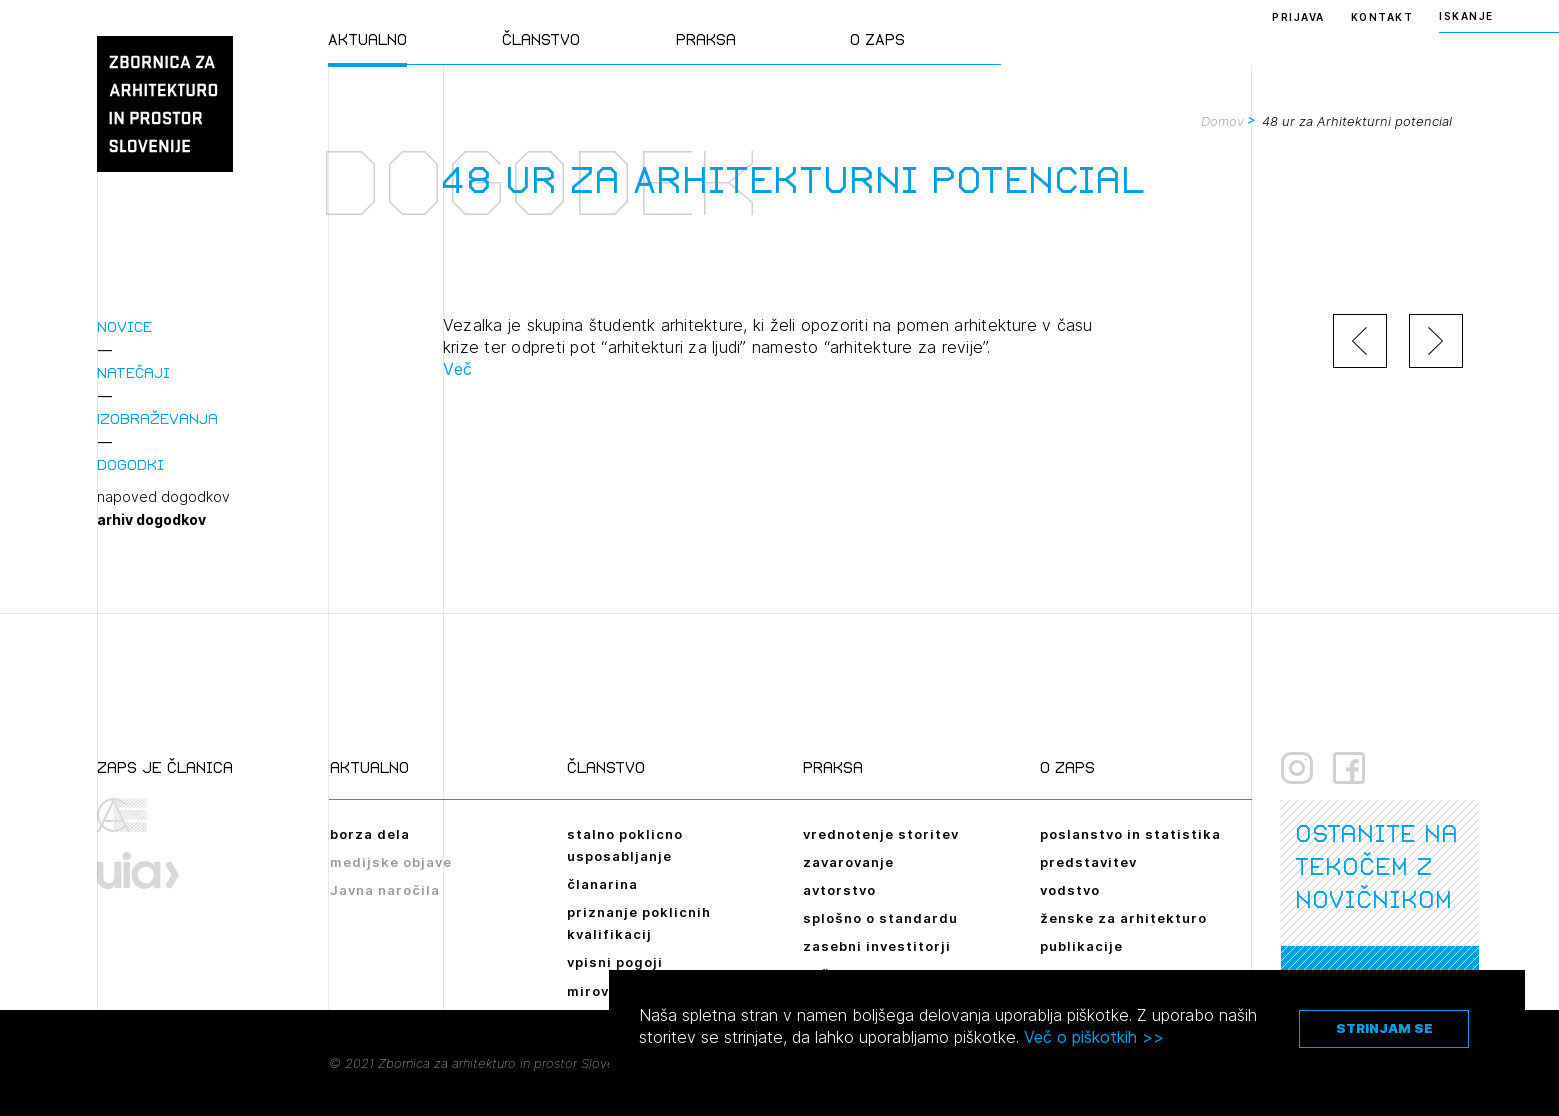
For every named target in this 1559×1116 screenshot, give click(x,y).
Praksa (706, 39)
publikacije (1081, 946)
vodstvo (1070, 890)
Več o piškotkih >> (1094, 1037)
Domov (1222, 121)
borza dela (370, 834)
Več (458, 369)
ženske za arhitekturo (1123, 918)
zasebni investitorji (877, 946)
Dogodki (130, 464)
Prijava (1298, 17)
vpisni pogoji (615, 962)
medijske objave (391, 862)
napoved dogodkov (163, 497)
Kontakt (1382, 17)
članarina (602, 884)
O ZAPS (877, 39)
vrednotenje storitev (881, 834)
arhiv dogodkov (151, 520)
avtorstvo (839, 890)
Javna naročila (385, 890)
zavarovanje (848, 862)
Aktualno (367, 39)
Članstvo (541, 39)
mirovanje (604, 991)
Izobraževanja (157, 418)
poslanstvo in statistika (1130, 834)
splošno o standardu (880, 918)
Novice (124, 326)
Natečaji (133, 372)
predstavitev (1088, 862)
